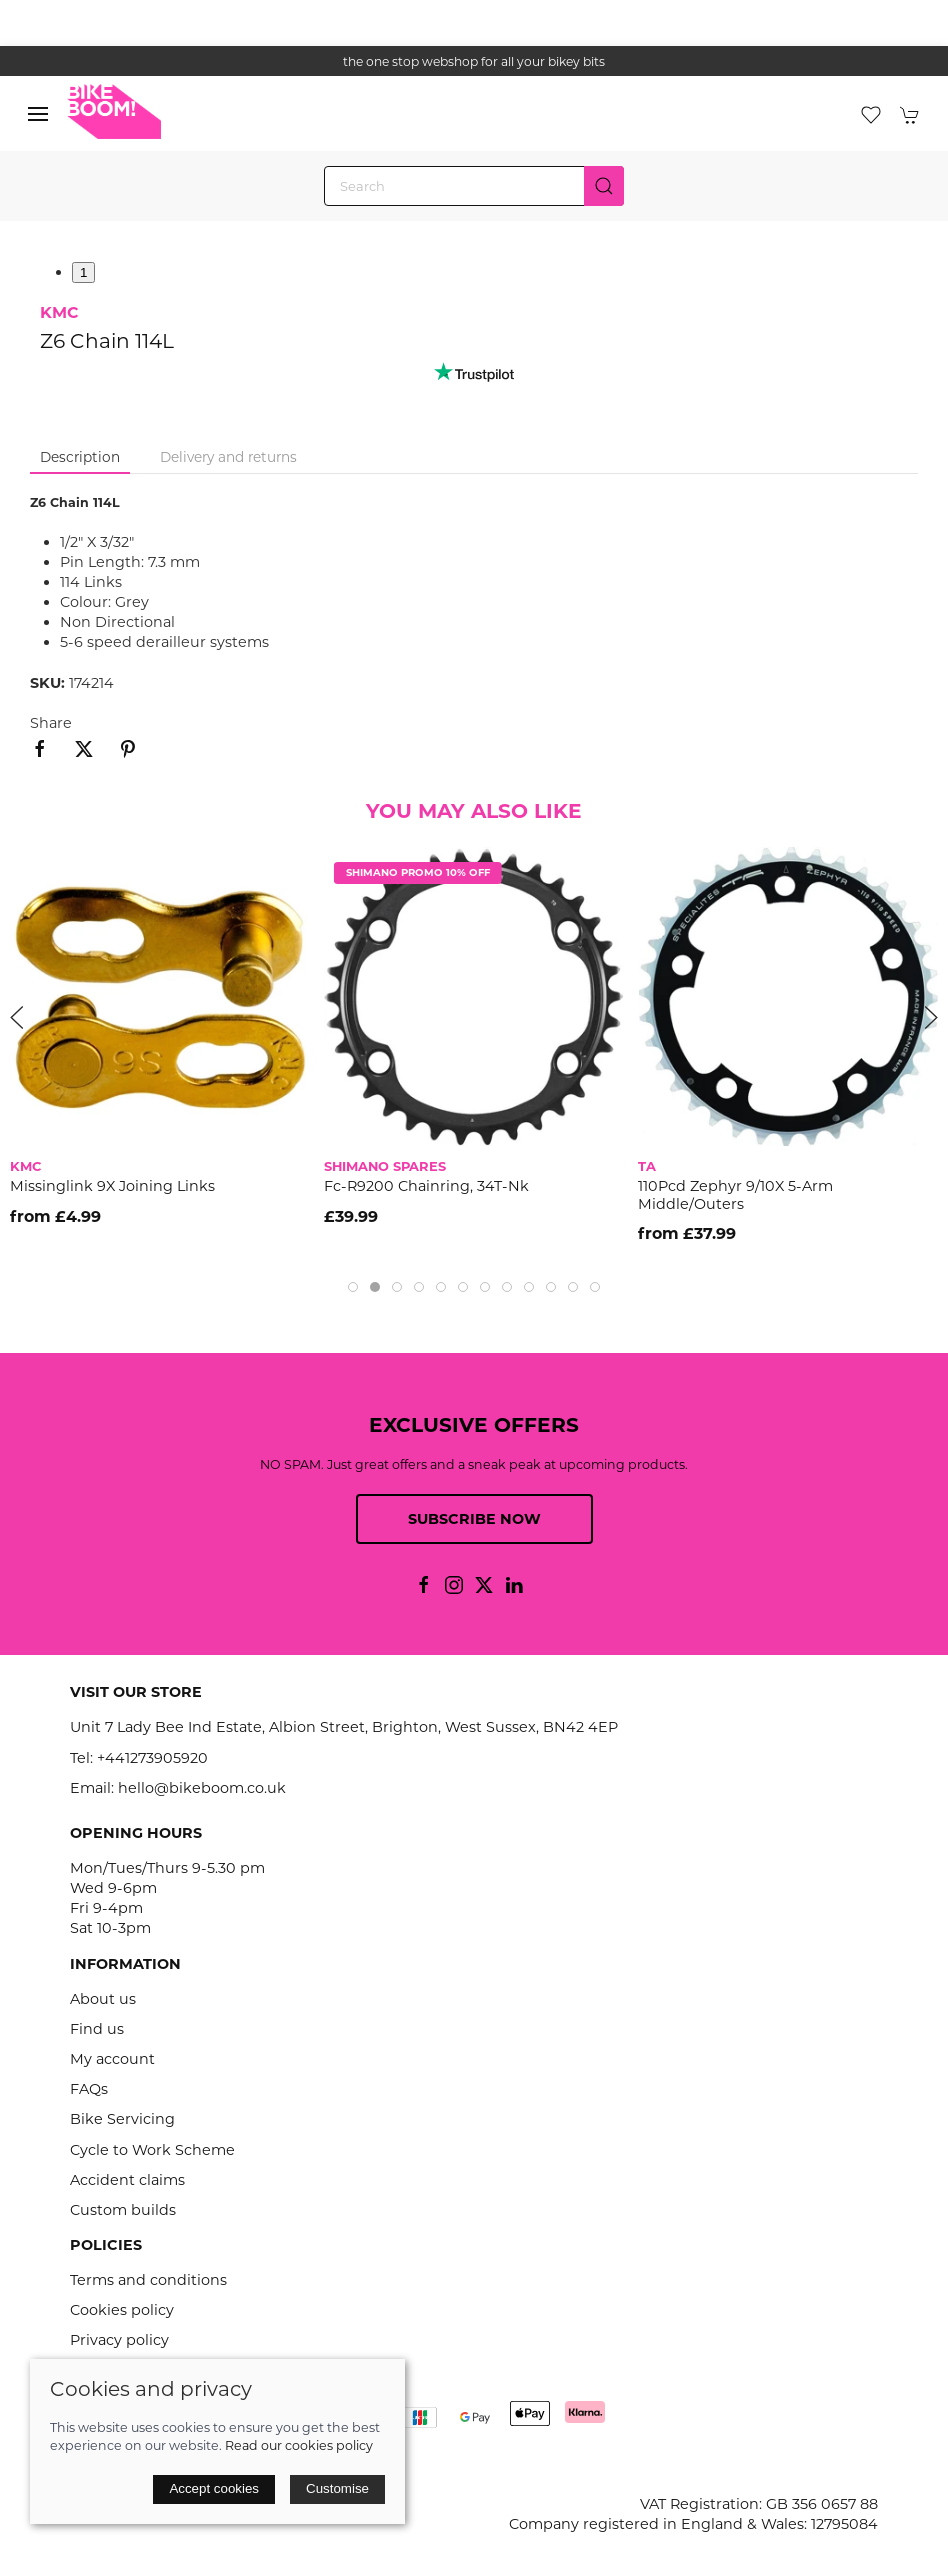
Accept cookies (214, 2488)
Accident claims (127, 2180)
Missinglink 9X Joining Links (112, 1187)
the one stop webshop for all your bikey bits (474, 61)
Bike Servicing (122, 2119)
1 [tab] (83, 272)
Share (51, 723)
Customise (337, 2488)
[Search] (474, 186)
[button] (38, 114)
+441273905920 (152, 1758)
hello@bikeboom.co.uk (202, 1788)
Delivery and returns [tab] (228, 457)
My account (112, 2059)
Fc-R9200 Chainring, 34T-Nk (426, 1187)
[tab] (353, 1287)
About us (103, 1999)
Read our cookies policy (299, 2445)
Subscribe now (474, 1519)
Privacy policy (119, 2340)
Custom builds (123, 2210)
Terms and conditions (148, 2280)
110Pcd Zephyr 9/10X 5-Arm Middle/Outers (735, 1195)
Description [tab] (80, 457)
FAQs (89, 2089)
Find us (97, 2029)
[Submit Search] (604, 186)
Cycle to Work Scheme (152, 2150)
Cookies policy (122, 2310)
